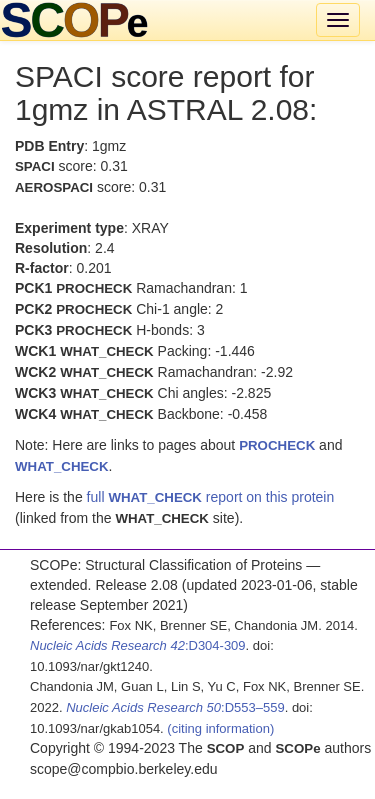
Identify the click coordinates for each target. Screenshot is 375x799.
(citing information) (220, 728)
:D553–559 (175, 707)
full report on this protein (211, 497)
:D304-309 (138, 645)
